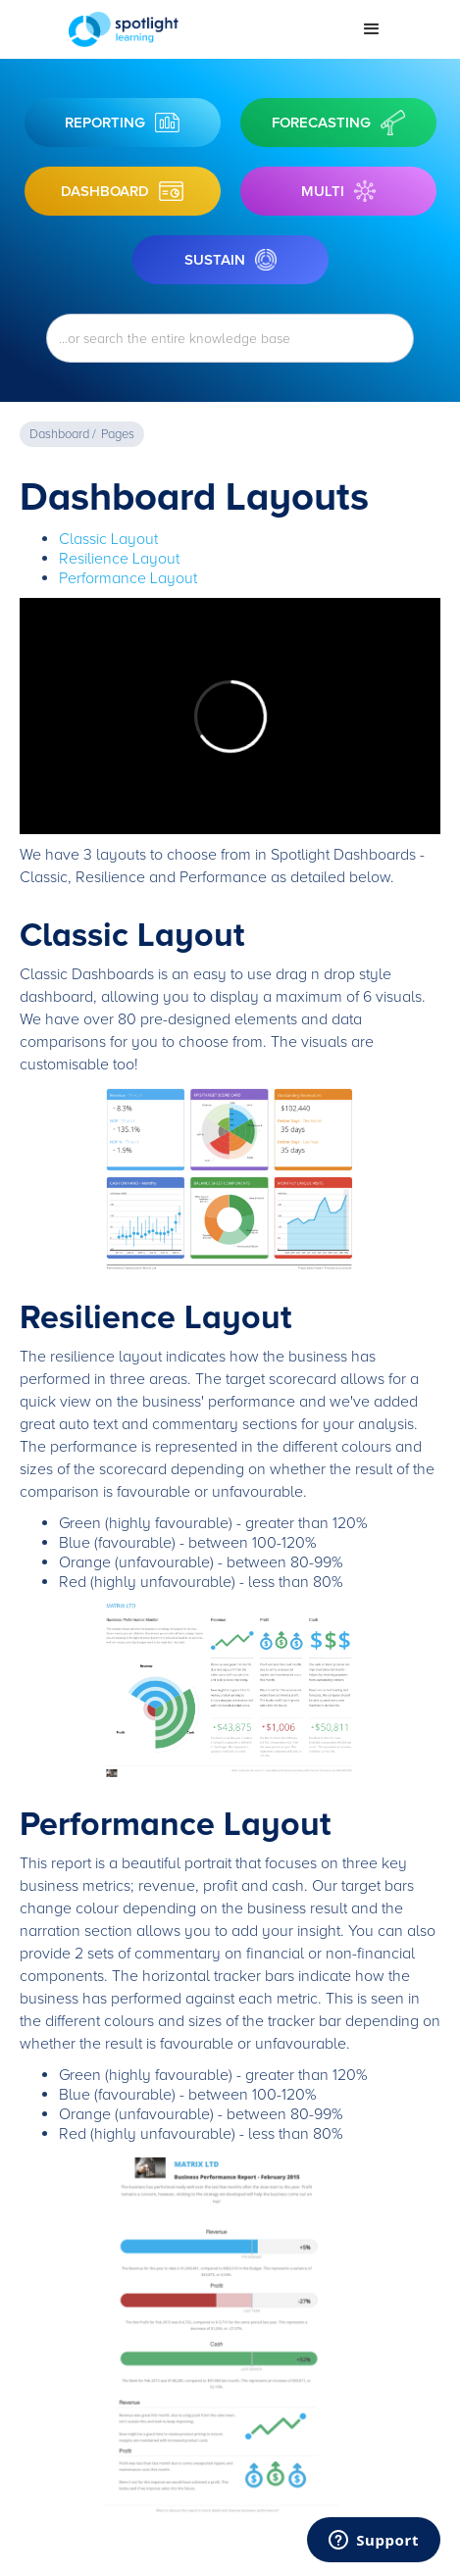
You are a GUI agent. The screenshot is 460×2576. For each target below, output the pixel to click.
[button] (371, 29)
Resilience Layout (119, 559)
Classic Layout (108, 539)
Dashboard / (62, 434)
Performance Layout (128, 578)
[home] (200, 29)
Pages (117, 434)
